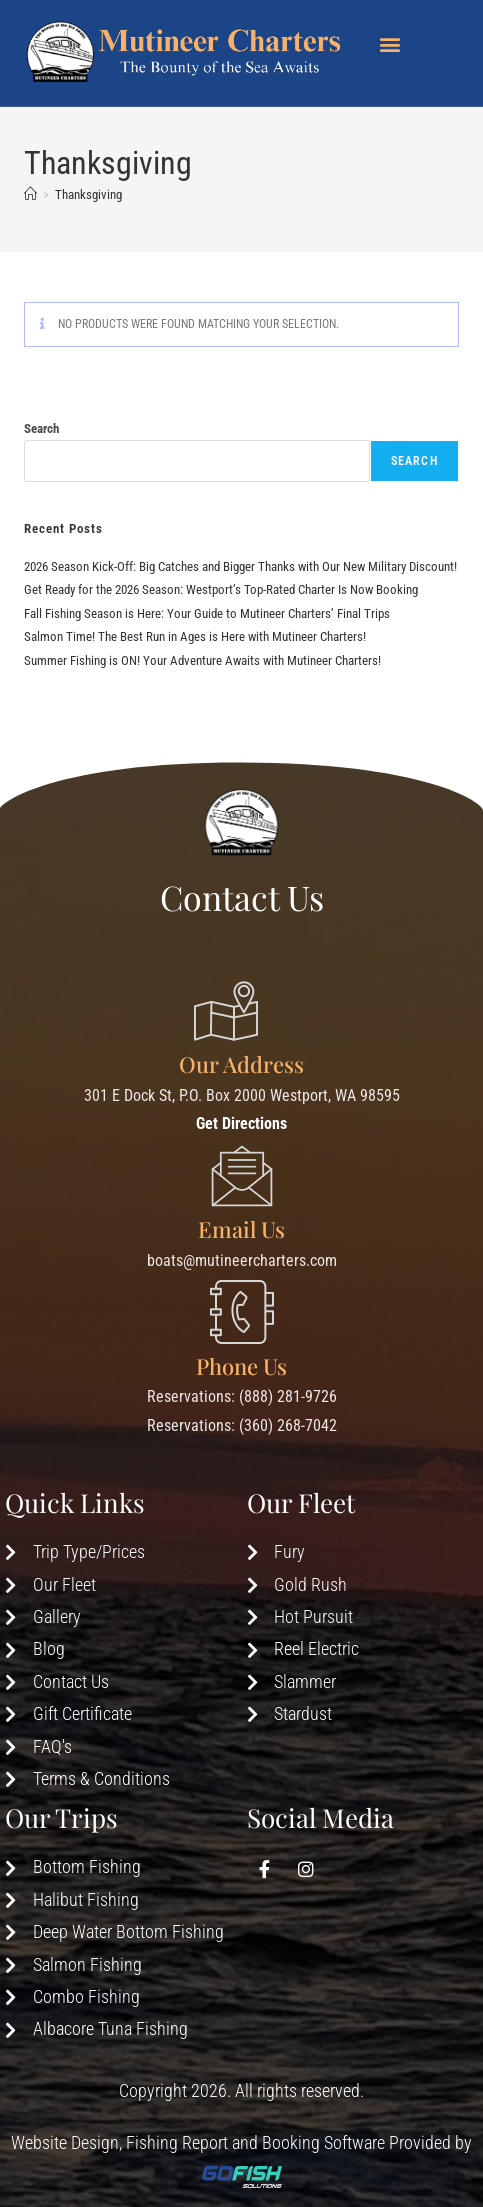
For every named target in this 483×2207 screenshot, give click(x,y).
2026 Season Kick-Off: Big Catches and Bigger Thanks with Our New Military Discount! (240, 566)
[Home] (30, 194)
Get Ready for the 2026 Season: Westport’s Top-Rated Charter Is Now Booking (221, 589)
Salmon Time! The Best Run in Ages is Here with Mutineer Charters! (195, 636)
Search (41, 428)
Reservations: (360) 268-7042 (242, 1425)
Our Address (241, 1064)
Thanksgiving (88, 194)
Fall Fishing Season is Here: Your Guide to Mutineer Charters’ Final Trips (207, 613)
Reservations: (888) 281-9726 (242, 1396)
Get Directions (241, 1123)
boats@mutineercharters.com (242, 1260)
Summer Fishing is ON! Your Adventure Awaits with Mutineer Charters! (202, 660)
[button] (390, 43)
